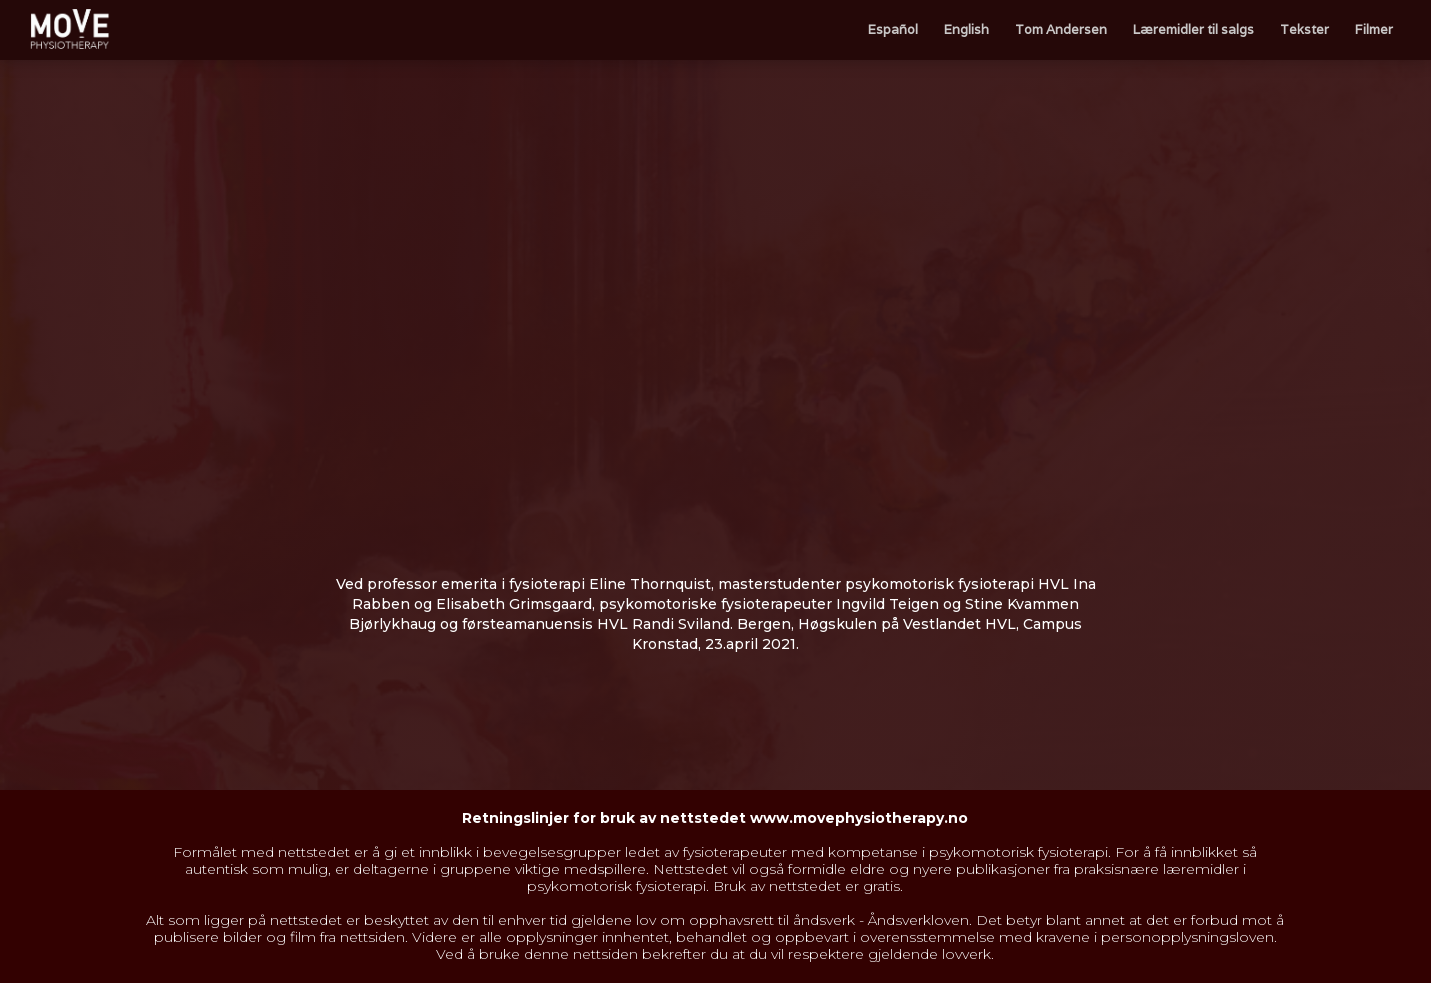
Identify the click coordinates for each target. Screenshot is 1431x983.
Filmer (1374, 29)
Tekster (1304, 29)
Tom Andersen (1061, 29)
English (966, 29)
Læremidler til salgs (1193, 29)
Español (893, 29)
